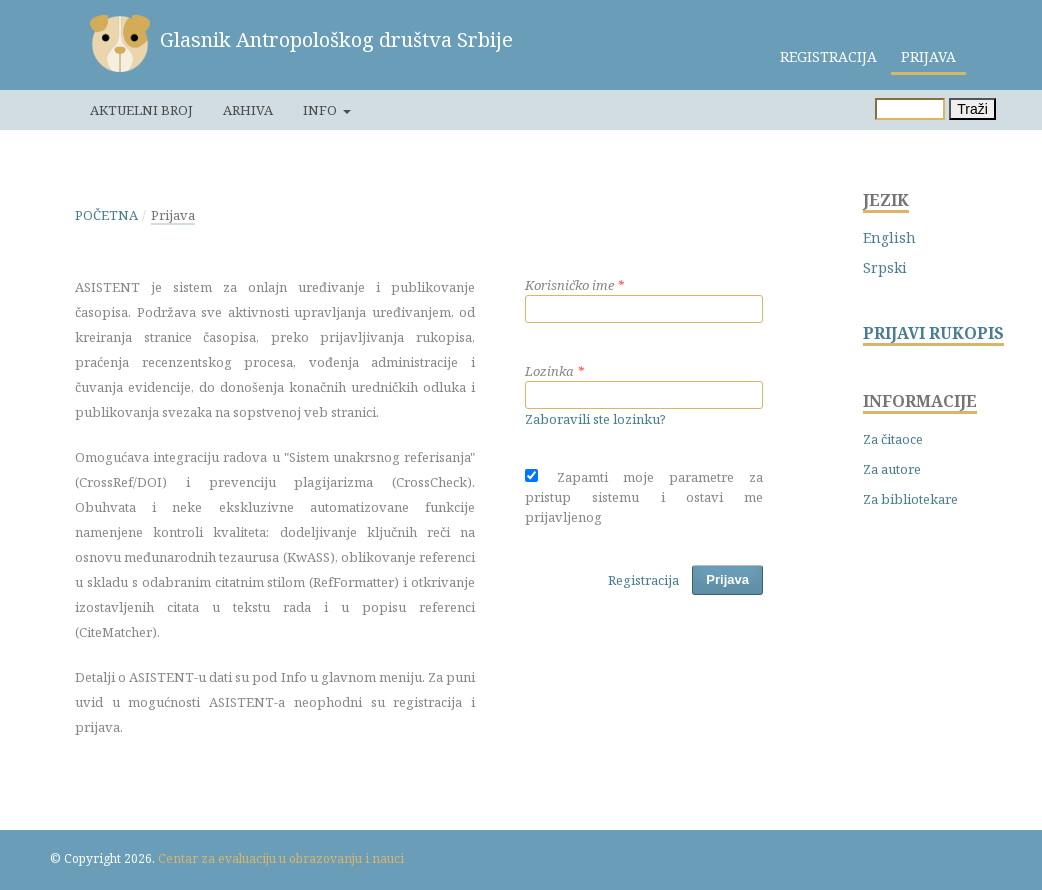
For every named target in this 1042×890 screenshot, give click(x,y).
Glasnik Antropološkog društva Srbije (336, 39)
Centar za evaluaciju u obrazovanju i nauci (281, 858)
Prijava (928, 56)
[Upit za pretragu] (910, 109)
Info (321, 110)
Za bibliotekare (910, 499)
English (889, 237)
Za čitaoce (893, 439)
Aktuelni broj (141, 110)
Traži (972, 109)
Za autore (892, 469)
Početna (106, 215)
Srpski (885, 267)
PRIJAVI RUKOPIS (933, 333)
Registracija (828, 56)
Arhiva (248, 110)
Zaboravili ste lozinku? (595, 419)
